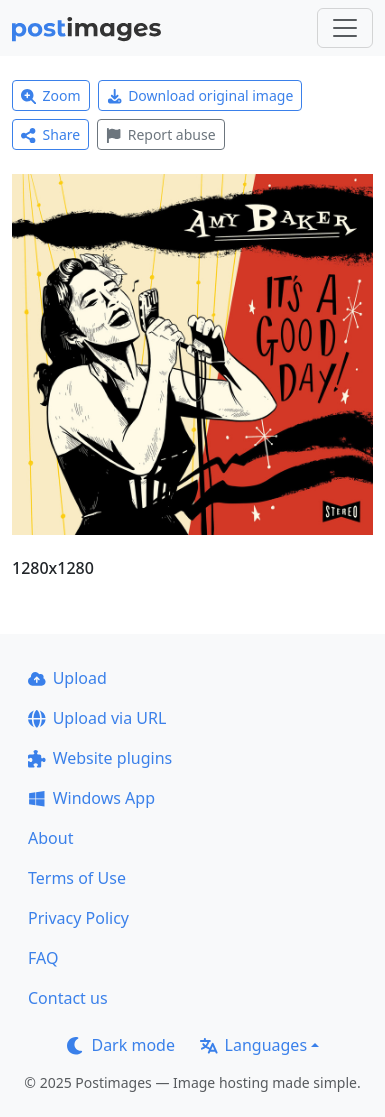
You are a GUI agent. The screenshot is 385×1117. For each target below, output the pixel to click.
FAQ (43, 958)
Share (50, 134)
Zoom (51, 95)
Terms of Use (77, 878)
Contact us (68, 998)
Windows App (91, 798)
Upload (67, 678)
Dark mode (121, 1045)
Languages (253, 1045)
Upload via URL (97, 718)
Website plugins (100, 758)
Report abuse (160, 134)
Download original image (200, 95)
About (50, 838)
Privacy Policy (78, 918)
